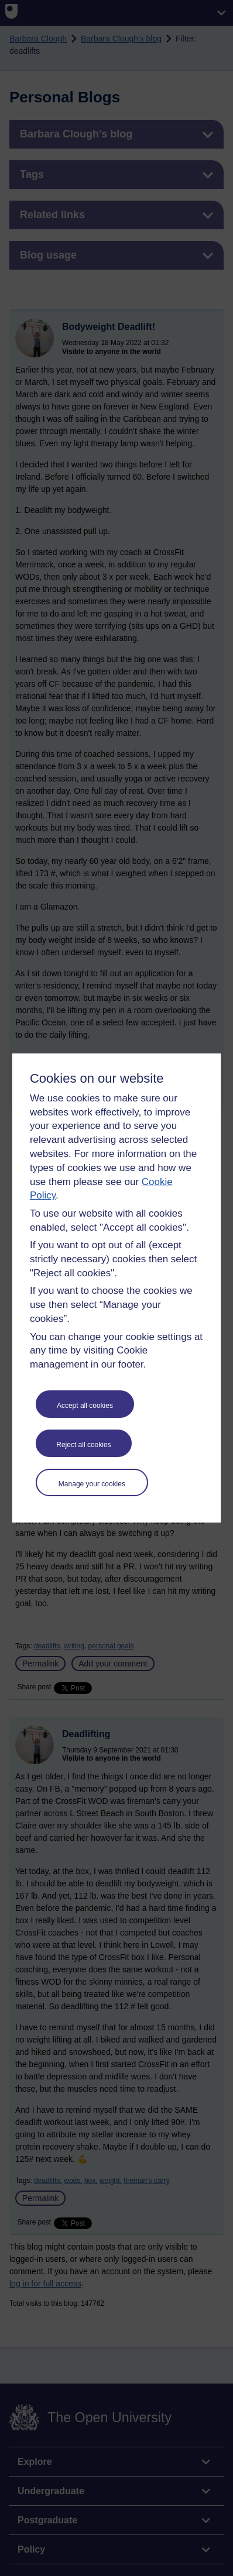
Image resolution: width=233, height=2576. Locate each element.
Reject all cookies (83, 1445)
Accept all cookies (85, 1405)
